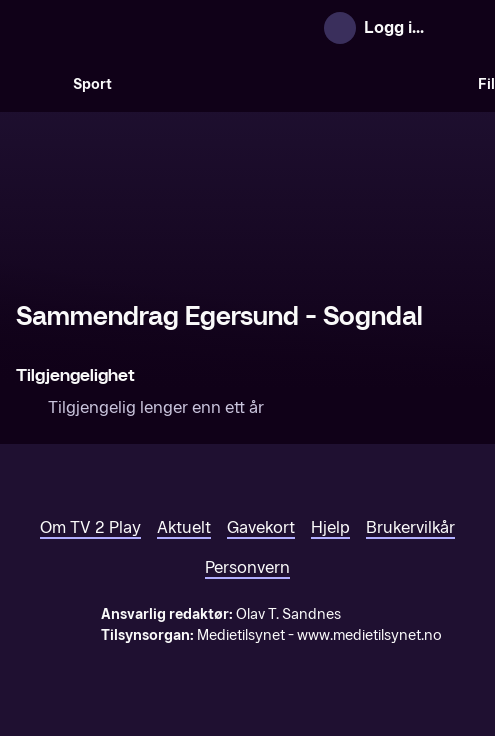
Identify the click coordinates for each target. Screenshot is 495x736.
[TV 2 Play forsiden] (166, 28)
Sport (92, 84)
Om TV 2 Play (90, 527)
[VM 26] (295, 84)
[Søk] (36, 84)
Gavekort (261, 527)
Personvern (247, 567)
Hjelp (330, 527)
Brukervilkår (410, 527)
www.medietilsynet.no (369, 635)
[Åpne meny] (459, 28)
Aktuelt (184, 527)
